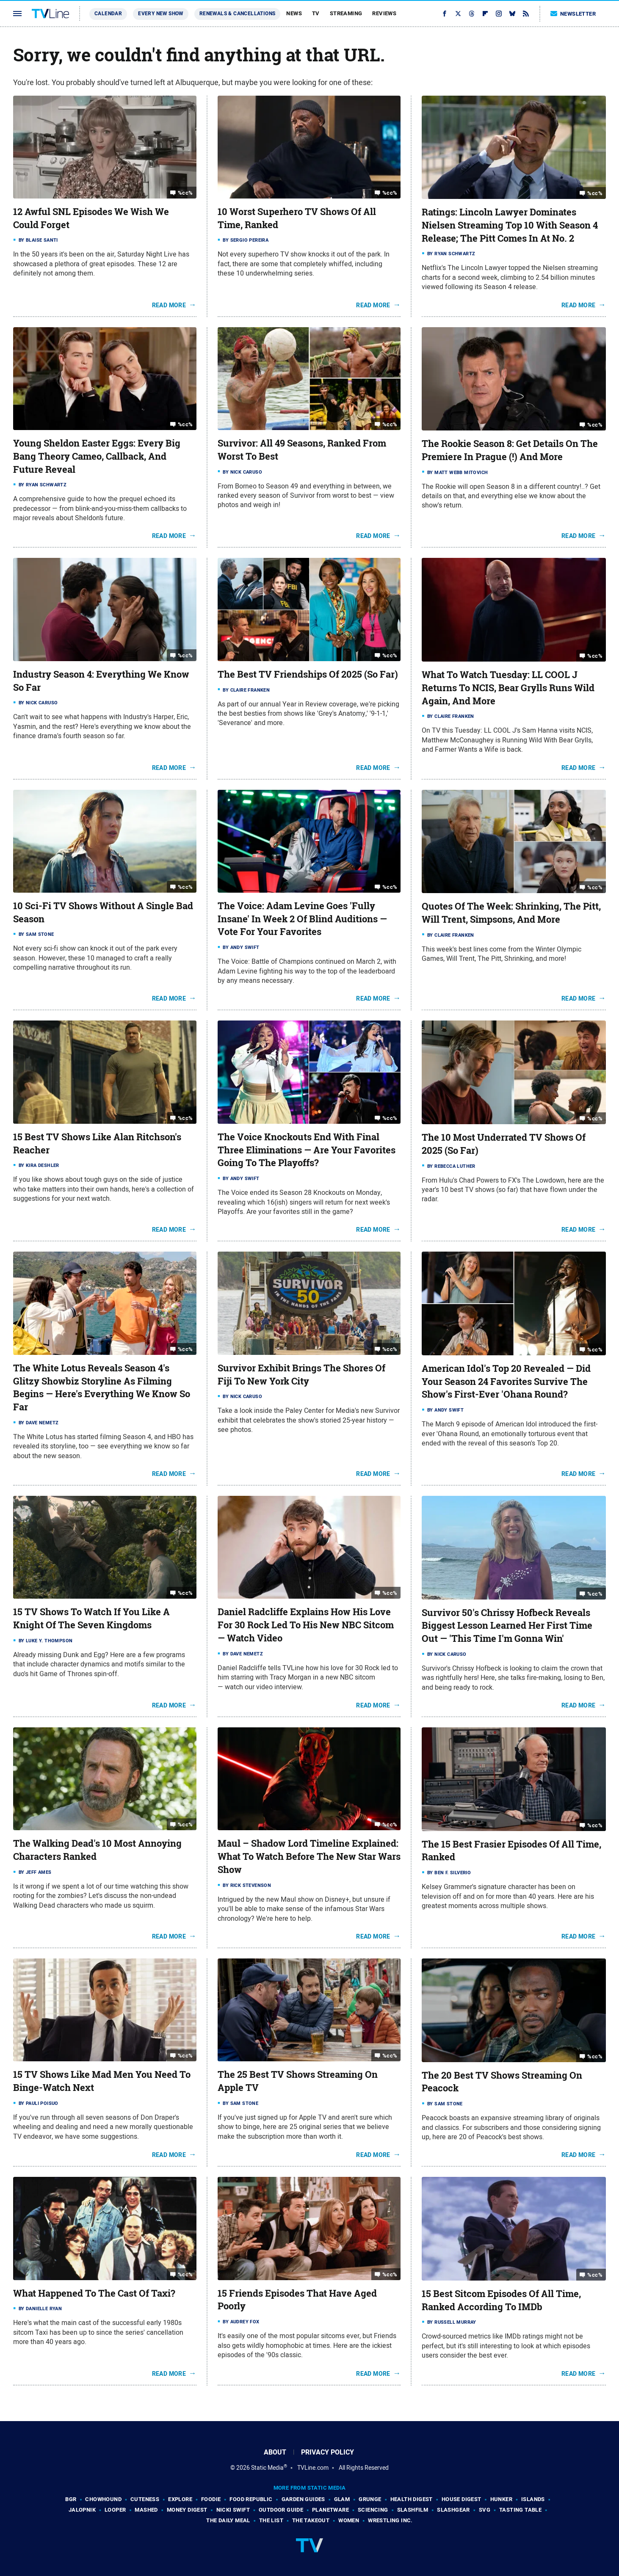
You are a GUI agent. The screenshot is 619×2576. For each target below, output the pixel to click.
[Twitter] (458, 13)
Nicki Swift (233, 2510)
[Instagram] (499, 13)
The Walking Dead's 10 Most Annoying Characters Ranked (97, 1850)
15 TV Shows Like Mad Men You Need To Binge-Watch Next (102, 2081)
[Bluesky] (512, 13)
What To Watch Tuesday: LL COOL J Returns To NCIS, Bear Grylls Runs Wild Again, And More (508, 687)
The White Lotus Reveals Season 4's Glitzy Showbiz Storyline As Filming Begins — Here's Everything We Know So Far (101, 1387)
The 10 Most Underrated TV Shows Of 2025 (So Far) (504, 1144)
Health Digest (411, 2499)
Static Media (267, 2467)
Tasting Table (520, 2510)
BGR (70, 2499)
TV (316, 13)
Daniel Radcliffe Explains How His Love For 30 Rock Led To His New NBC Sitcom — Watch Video (306, 1624)
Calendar (108, 13)
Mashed (146, 2510)
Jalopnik (82, 2510)
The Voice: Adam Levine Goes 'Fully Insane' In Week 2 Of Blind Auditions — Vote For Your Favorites (302, 918)
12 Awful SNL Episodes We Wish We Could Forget (91, 218)
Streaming (346, 13)
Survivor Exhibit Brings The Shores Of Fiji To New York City (301, 1374)
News (294, 13)
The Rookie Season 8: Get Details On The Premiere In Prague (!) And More (510, 450)
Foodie (211, 2499)
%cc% (185, 193)
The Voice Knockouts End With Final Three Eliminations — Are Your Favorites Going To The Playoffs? (306, 1150)
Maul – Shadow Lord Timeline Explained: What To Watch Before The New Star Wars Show (309, 1856)
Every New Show (160, 13)
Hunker (501, 2499)
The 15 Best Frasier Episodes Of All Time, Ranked (511, 1851)
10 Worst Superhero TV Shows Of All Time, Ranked (297, 218)
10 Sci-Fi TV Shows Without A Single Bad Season (103, 912)
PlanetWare (330, 2510)
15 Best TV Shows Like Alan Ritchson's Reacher (97, 1143)
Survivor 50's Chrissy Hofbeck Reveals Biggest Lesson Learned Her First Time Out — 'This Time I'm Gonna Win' (507, 1625)
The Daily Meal (228, 2520)
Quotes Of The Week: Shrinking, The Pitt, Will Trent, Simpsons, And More (511, 913)
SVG (484, 2510)
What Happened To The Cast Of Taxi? (94, 2293)
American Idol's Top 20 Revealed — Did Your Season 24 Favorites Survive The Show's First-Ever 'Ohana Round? (506, 1381)
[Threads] (471, 13)
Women (348, 2520)
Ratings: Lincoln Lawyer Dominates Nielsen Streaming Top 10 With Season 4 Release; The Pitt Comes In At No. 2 (510, 225)
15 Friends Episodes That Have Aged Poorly (297, 2300)
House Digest (461, 2499)
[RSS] (526, 13)
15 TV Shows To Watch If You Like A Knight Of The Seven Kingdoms (91, 1618)
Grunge (370, 2499)
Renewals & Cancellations (237, 13)
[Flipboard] (485, 13)
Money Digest (187, 2510)
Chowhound (103, 2499)
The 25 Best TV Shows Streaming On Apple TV (298, 2081)
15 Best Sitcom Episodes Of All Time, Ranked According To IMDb (501, 2300)
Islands (533, 2499)
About (275, 2452)
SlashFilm (412, 2510)
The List (271, 2520)
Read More (169, 305)
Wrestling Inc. (390, 2520)
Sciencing (373, 2510)
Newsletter (573, 14)
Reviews (384, 13)
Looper (115, 2510)
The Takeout (310, 2520)
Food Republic (250, 2499)
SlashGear (453, 2510)
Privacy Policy (327, 2452)
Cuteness (144, 2499)
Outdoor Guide (281, 2510)
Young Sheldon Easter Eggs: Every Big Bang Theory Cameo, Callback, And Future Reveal (96, 456)
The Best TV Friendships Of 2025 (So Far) (308, 674)
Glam (342, 2499)
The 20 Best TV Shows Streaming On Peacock (502, 2082)
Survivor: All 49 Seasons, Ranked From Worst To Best (302, 450)
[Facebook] (444, 13)
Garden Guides (303, 2499)
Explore (180, 2499)
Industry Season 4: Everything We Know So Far (101, 681)
